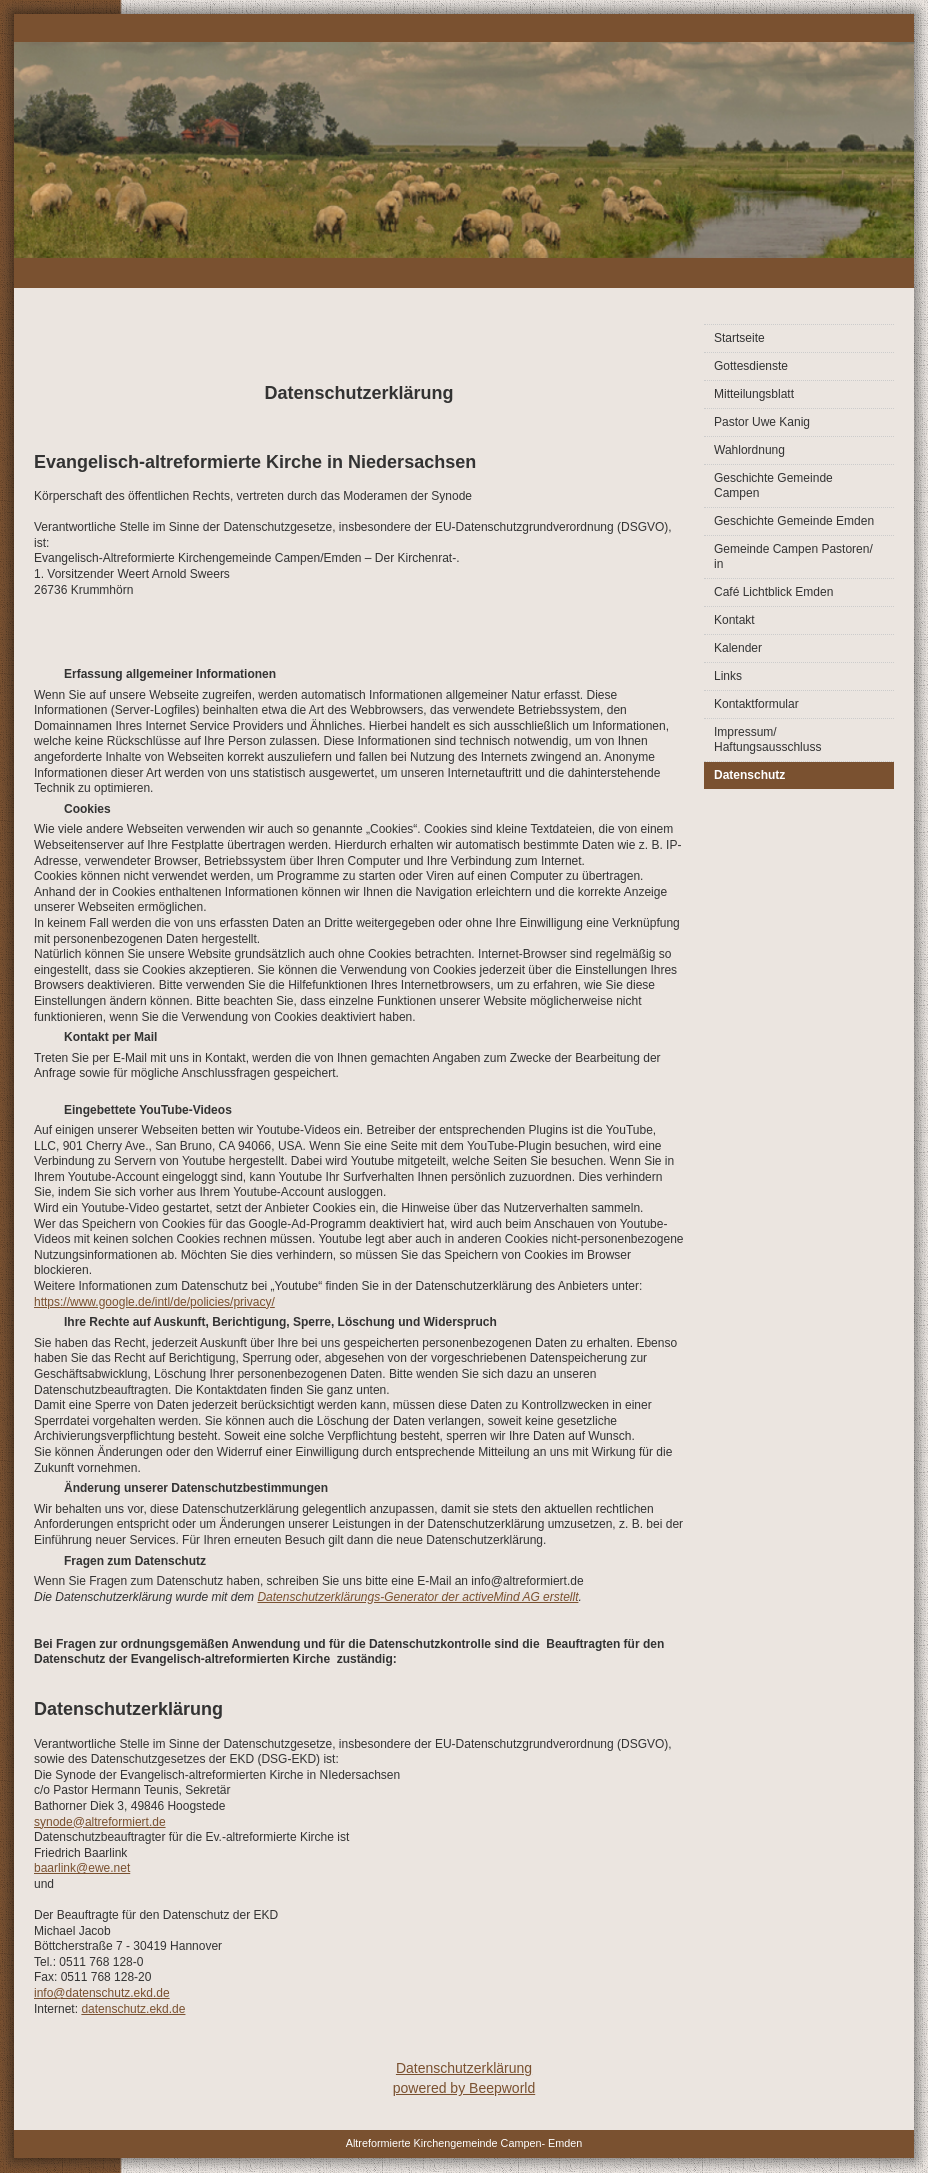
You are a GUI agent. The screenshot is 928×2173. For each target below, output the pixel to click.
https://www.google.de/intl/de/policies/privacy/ (154, 1302)
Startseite (739, 338)
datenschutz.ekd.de (133, 2009)
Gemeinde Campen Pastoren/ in (793, 556)
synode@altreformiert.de (100, 1822)
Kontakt (734, 620)
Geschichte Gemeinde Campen (773, 485)
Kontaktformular (756, 704)
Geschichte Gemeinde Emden (794, 521)
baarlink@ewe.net (82, 1868)
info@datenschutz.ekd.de (102, 1993)
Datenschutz (749, 775)
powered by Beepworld (464, 2088)
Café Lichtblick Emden (773, 592)
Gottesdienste (751, 366)
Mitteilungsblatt (754, 394)
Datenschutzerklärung (464, 2068)
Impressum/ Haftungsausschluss (767, 739)
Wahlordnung (749, 450)
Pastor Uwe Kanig (762, 422)
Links (728, 676)
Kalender (738, 648)
